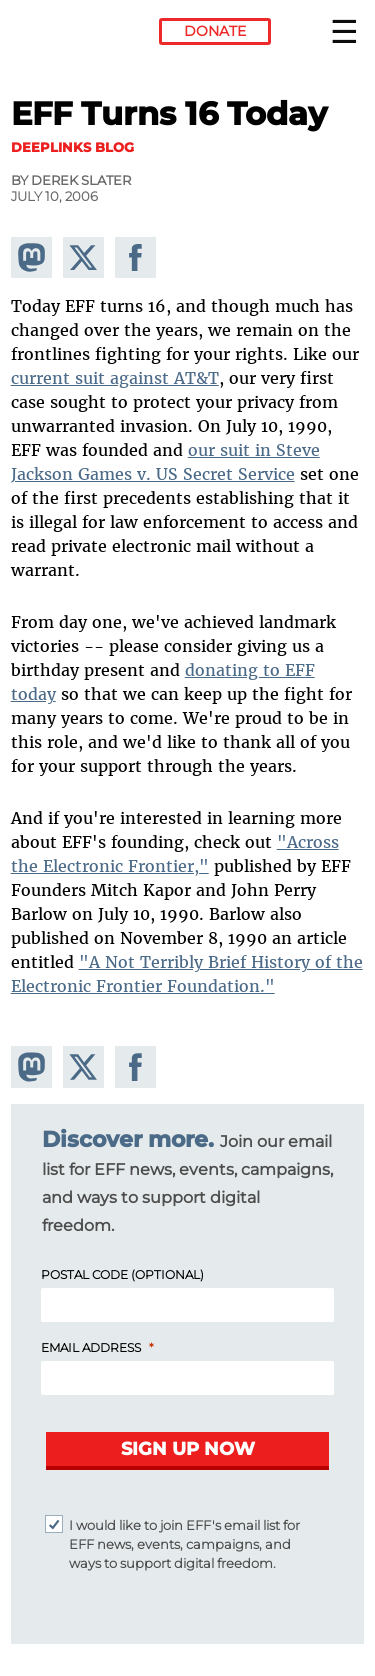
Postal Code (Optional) (122, 1274)
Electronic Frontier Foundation (65, 35)
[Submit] (187, 1451)
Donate (215, 31)
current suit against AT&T (115, 378)
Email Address (91, 1347)
